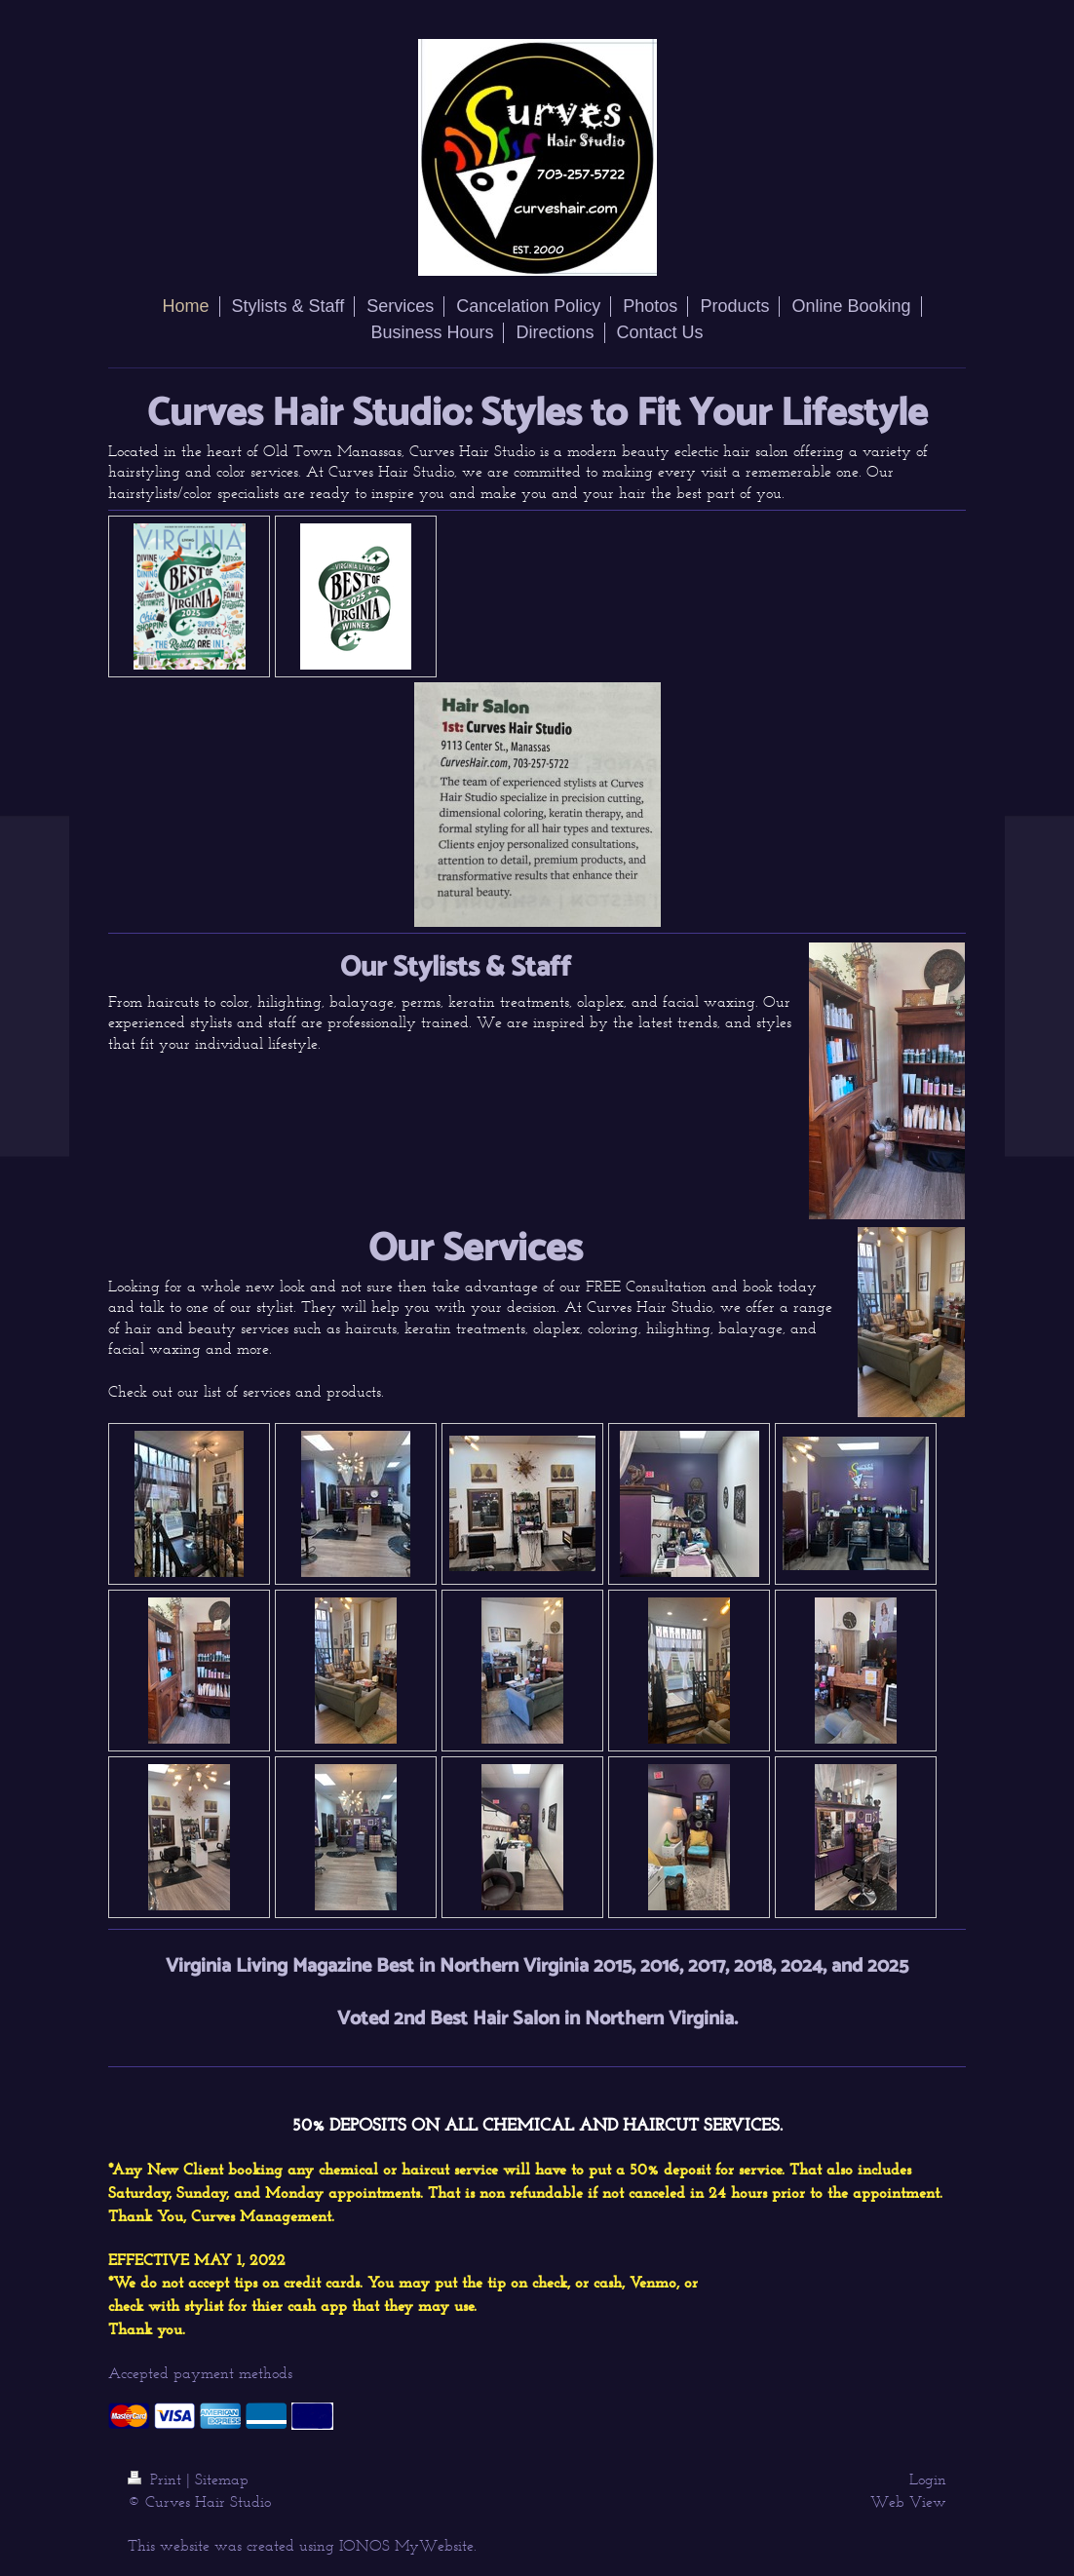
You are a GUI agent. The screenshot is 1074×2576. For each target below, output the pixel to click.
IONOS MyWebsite (406, 2545)
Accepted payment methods (200, 2373)
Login (927, 2479)
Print (157, 2479)
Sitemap (222, 2479)
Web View (908, 2501)
